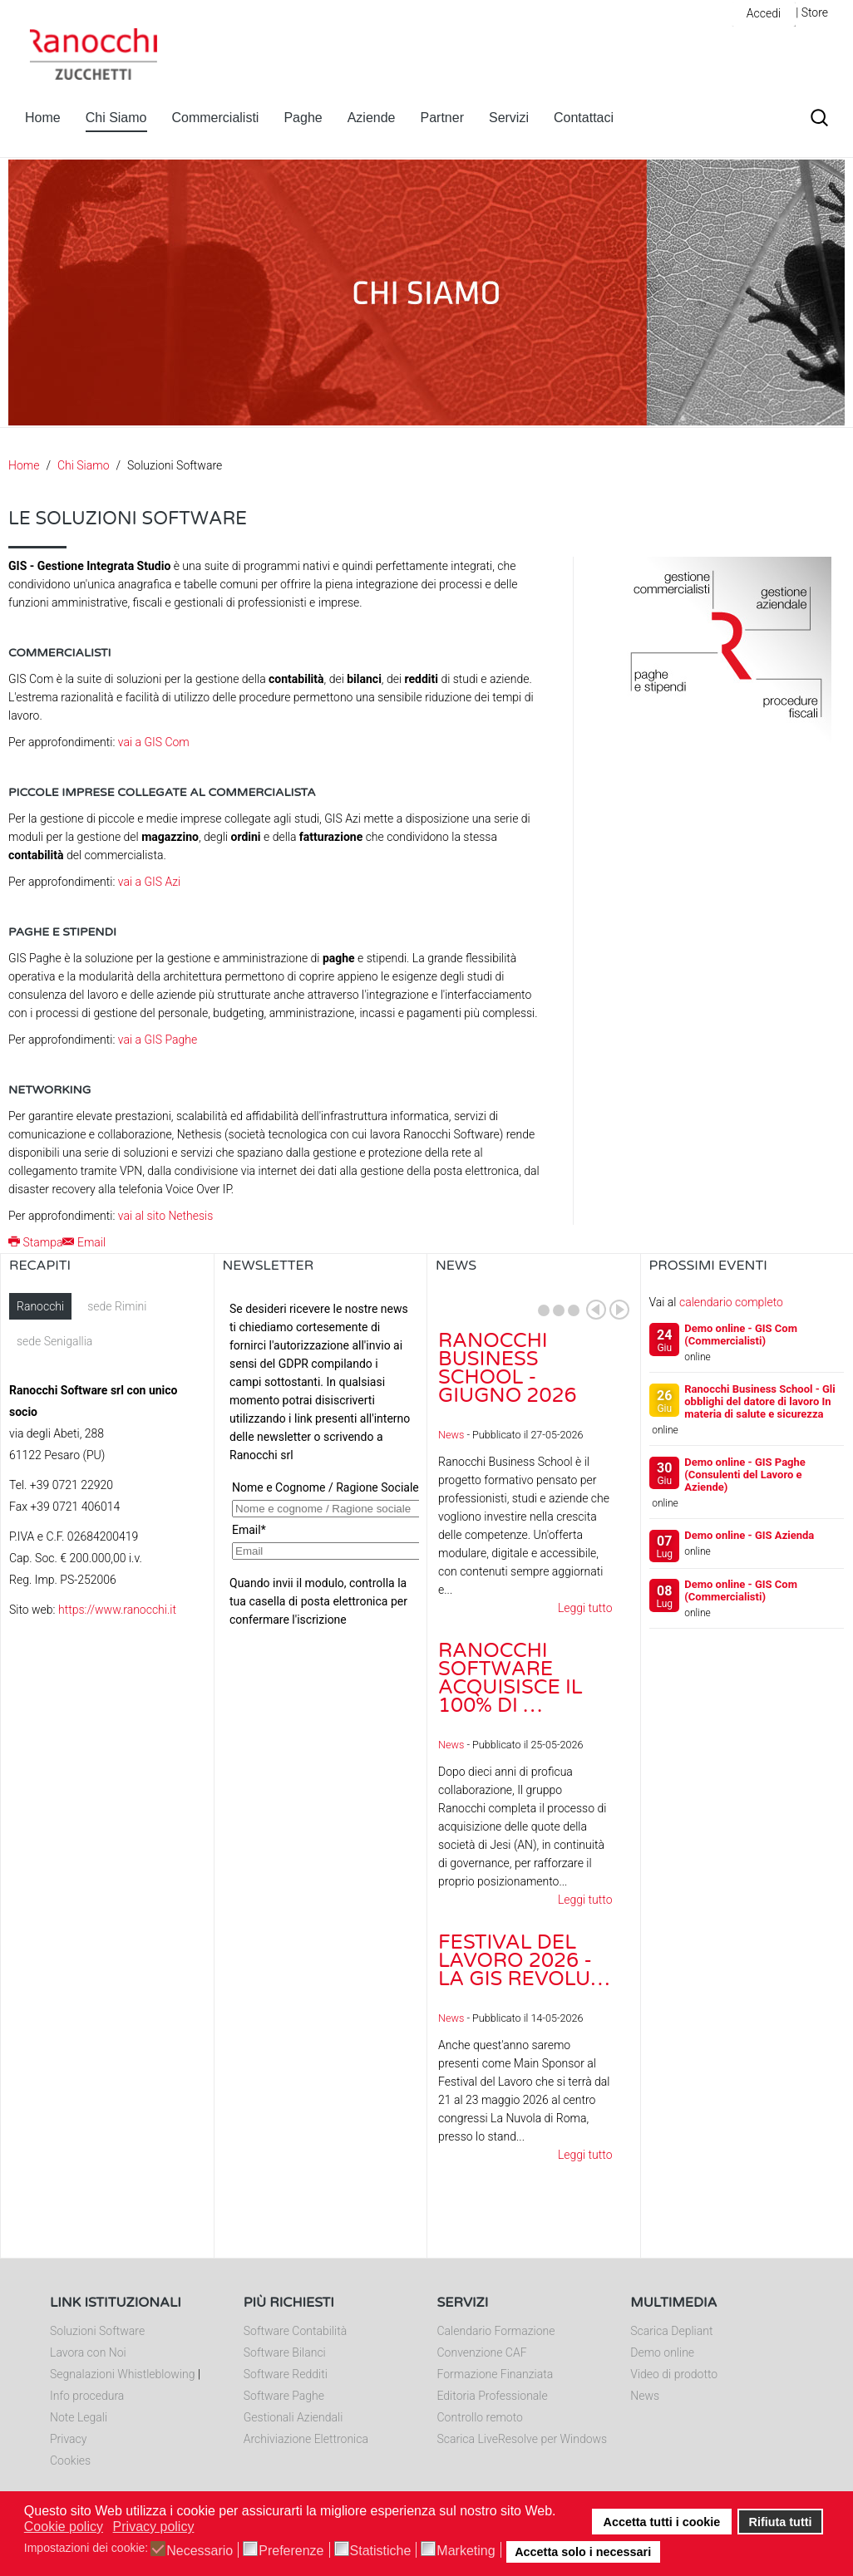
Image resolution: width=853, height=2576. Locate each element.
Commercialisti (215, 118)
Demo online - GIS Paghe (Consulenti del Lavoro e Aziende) (745, 1474)
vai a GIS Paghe (157, 1039)
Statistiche (381, 2551)
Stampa (35, 1242)
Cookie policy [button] (63, 2526)
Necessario (199, 2551)
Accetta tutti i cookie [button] (662, 2522)
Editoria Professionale (492, 2395)
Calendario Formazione (496, 2331)
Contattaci (584, 118)
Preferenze (291, 2551)
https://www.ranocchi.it (117, 1609)
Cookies (70, 2460)
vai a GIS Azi (149, 881)
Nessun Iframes (321, 1459)
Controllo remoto (480, 2417)
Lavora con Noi (88, 2352)
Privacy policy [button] (154, 2526)
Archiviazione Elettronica (306, 2439)
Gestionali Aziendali (293, 2417)
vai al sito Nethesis (166, 1215)
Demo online (662, 2352)
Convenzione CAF (482, 2352)
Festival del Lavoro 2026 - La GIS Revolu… (524, 1960)
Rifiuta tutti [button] (780, 2522)
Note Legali (78, 2417)
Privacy (68, 2439)
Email (84, 1242)
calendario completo (731, 1302)
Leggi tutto (585, 1608)
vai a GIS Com (154, 742)
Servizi (509, 118)
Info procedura (87, 2395)
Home (43, 118)
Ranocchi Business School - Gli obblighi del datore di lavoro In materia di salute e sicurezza (760, 1401)
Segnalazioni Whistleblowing (122, 2374)
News (451, 1434)
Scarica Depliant (671, 2331)
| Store (812, 12)
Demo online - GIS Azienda (749, 1535)
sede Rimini (116, 1306)
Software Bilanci (285, 2352)
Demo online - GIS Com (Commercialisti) (740, 1334)
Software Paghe (284, 2395)
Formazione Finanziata (495, 2374)
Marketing (465, 2551)
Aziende (372, 118)
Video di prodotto (673, 2374)
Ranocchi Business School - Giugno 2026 (507, 1368)
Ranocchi (40, 1306)
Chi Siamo (116, 118)
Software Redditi (286, 2374)
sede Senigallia (54, 1341)
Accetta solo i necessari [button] (583, 2552)
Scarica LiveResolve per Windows (522, 2439)
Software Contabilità (295, 2331)
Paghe (303, 118)
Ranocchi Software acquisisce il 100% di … (510, 1678)
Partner (442, 118)
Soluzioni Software (97, 2331)
